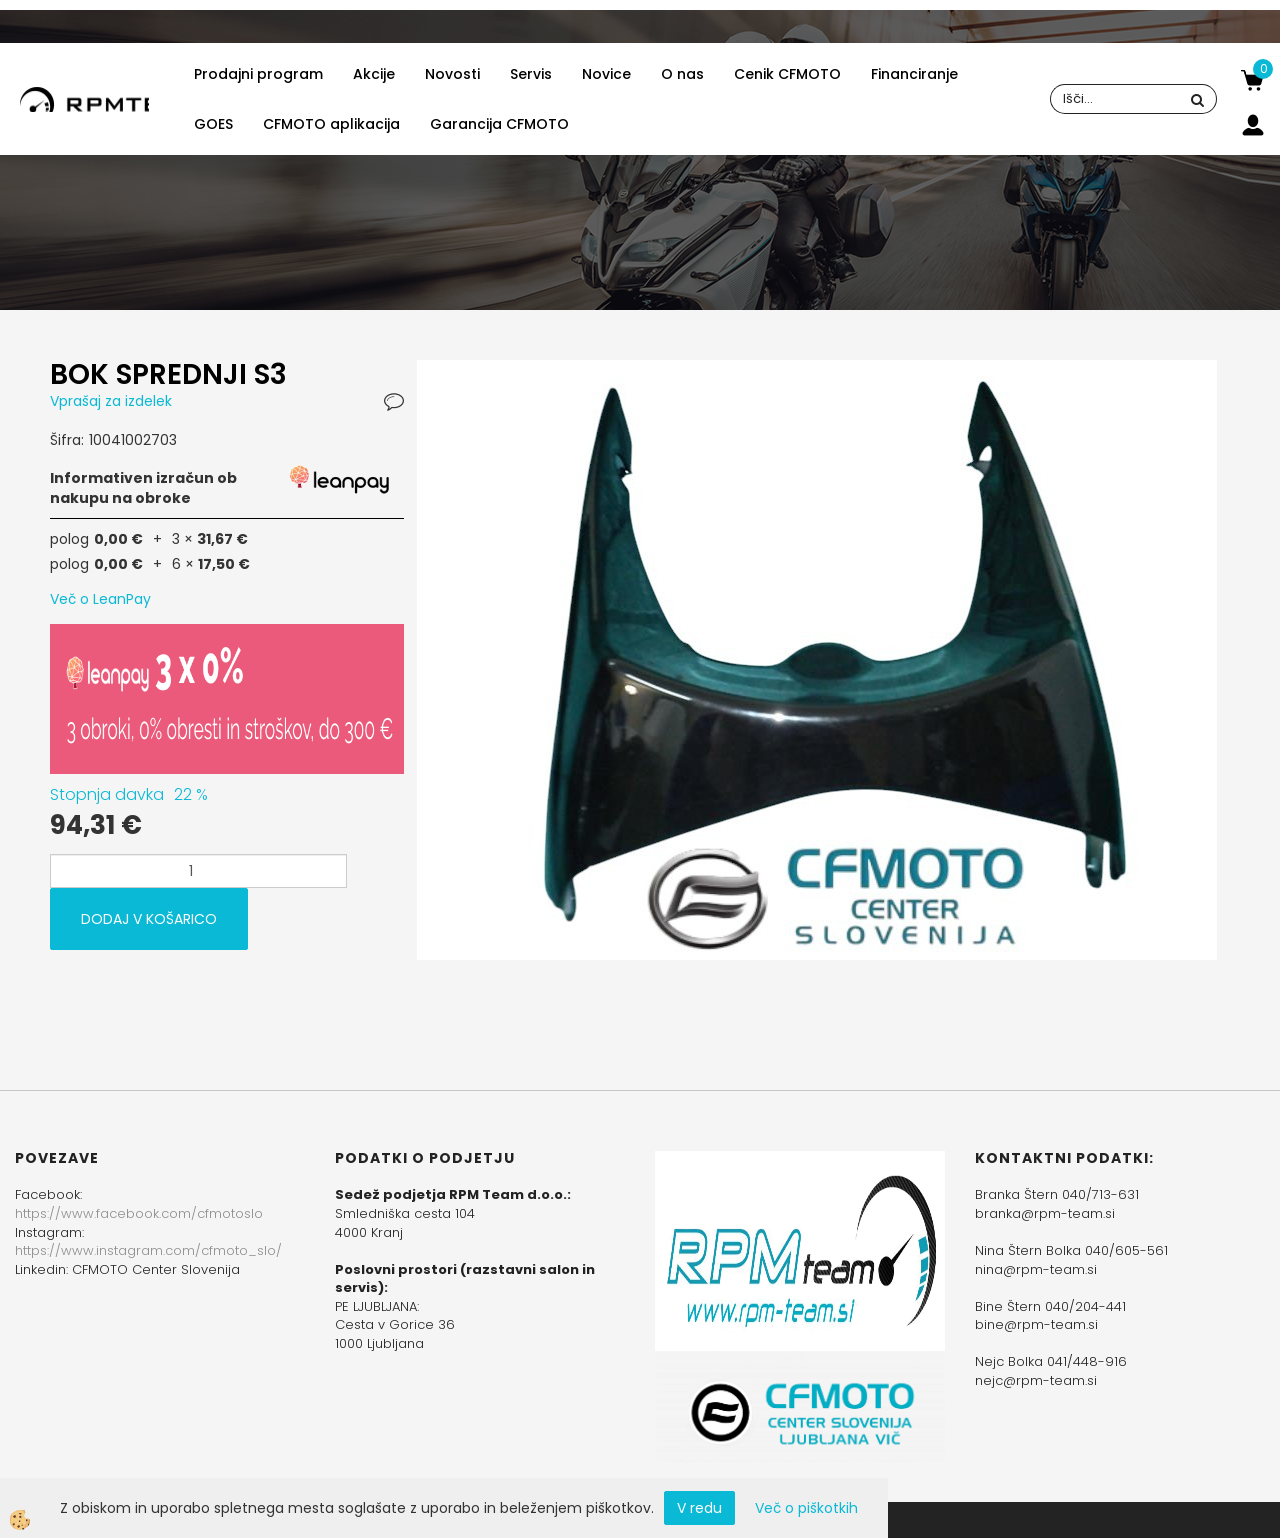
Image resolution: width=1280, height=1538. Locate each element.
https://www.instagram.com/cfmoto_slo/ (148, 1250)
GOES (213, 124)
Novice (606, 74)
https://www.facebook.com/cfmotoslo (139, 1213)
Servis (531, 74)
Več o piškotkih (806, 1508)
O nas (682, 74)
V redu (699, 1508)
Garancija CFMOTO (499, 124)
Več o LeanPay (100, 599)
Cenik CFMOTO (787, 74)
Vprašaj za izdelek (111, 401)
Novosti (452, 74)
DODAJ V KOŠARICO (149, 919)
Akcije (374, 74)
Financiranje (914, 74)
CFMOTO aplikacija (331, 124)
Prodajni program (258, 74)
